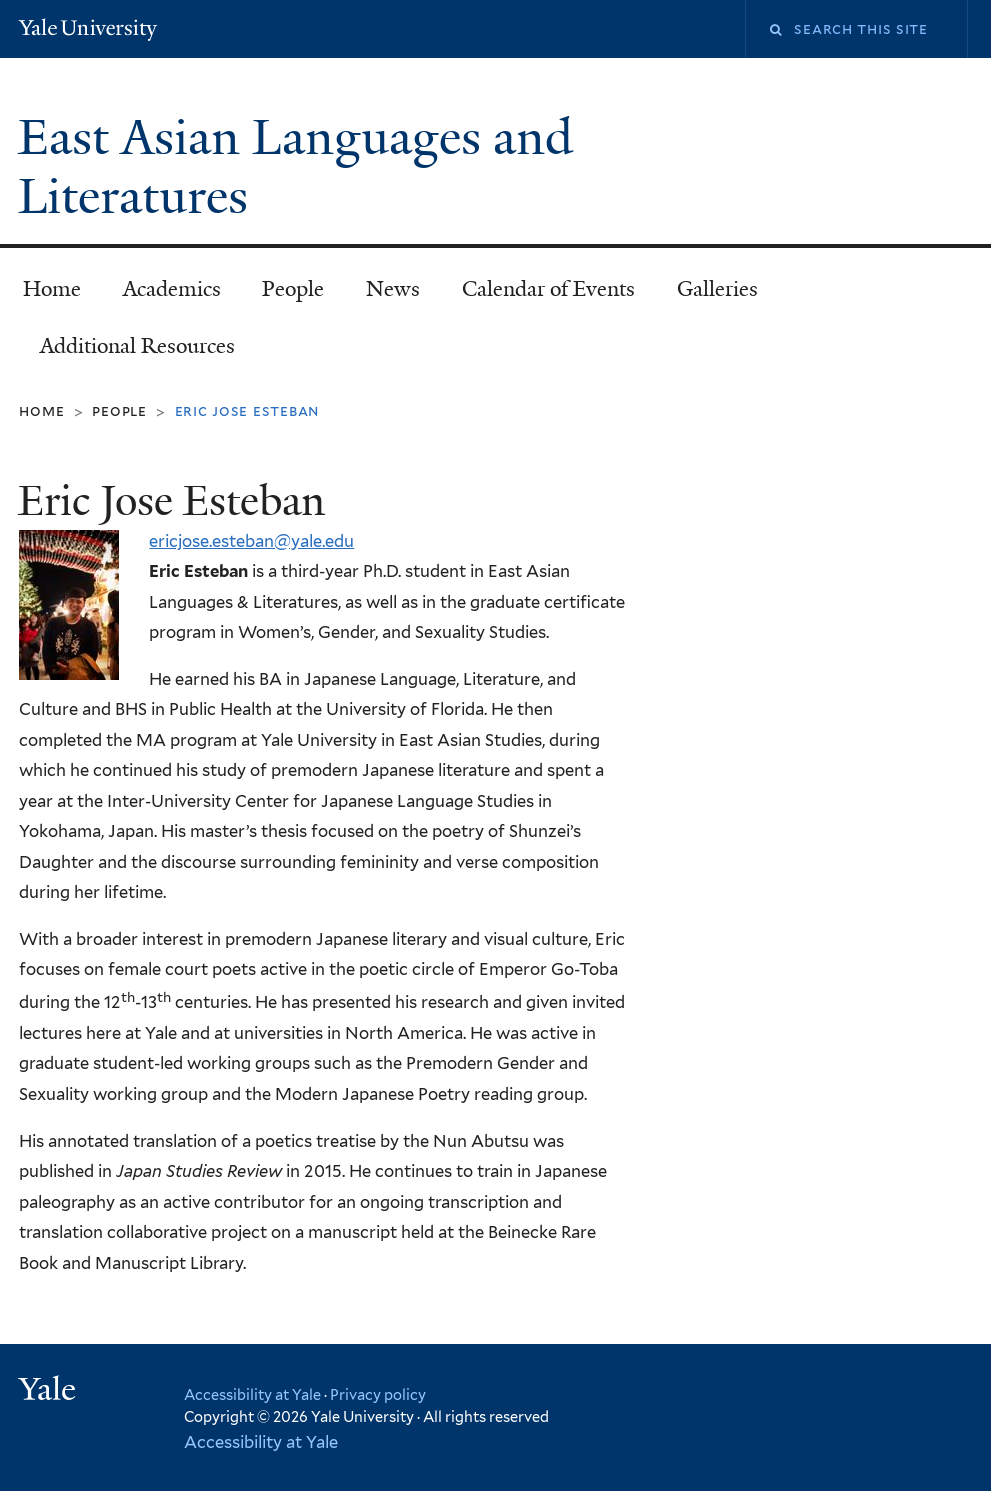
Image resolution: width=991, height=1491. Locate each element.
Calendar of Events (548, 289)
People (293, 289)
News (393, 289)
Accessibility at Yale (252, 1394)
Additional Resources (137, 346)
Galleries (717, 289)
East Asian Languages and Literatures (295, 167)
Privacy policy (378, 1394)
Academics (172, 289)
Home (52, 289)
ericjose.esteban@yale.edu (251, 541)
